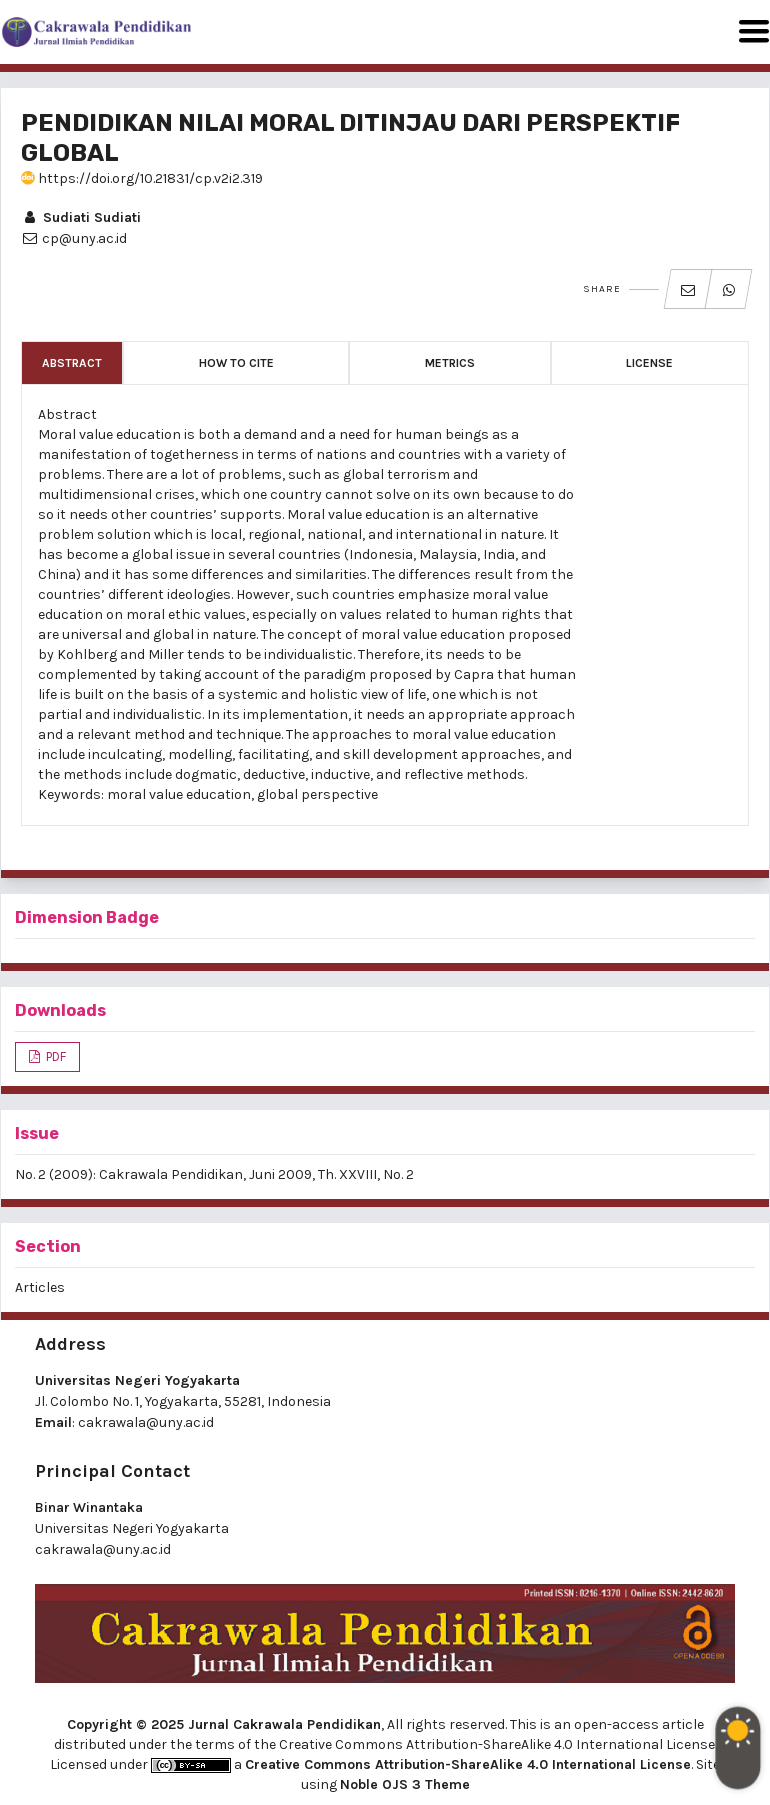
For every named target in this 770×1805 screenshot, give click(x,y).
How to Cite (236, 363)
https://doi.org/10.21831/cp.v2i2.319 (142, 178)
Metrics (450, 363)
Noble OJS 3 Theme (405, 1784)
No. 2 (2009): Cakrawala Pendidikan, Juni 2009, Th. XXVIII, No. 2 (214, 1174)
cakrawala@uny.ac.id (146, 1422)
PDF (54, 1056)
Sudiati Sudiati (81, 217)
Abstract (72, 363)
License (649, 363)
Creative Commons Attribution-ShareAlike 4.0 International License (468, 1764)
